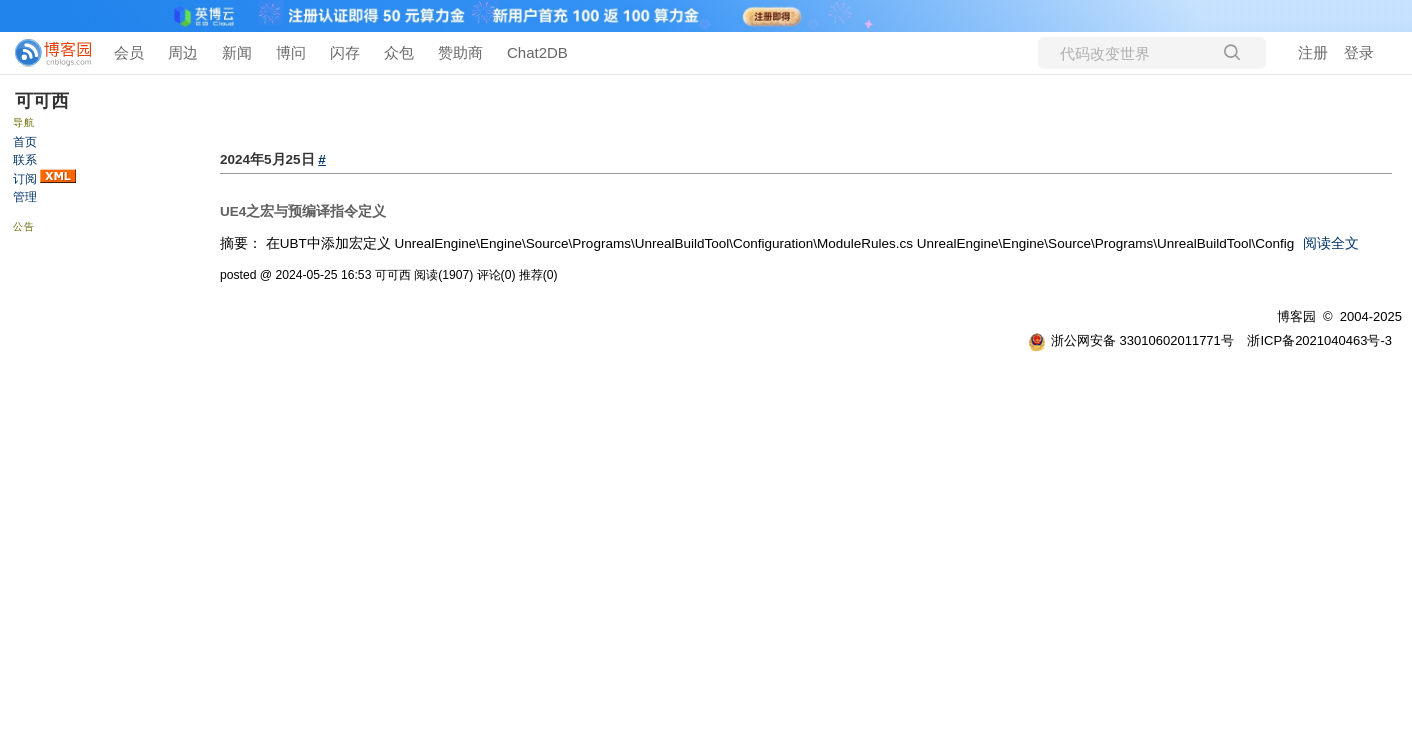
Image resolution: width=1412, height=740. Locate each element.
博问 (291, 52)
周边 (183, 52)
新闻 (237, 52)
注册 (1313, 52)
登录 (1359, 52)
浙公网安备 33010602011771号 (1131, 340)
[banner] (45, 53)
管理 (25, 197)
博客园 (1296, 316)
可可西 (42, 101)
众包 (399, 52)
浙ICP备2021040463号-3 (1319, 340)
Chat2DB (537, 52)
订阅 (25, 179)
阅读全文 (1331, 243)
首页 (25, 142)
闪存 (345, 52)
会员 (129, 52)
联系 (25, 160)
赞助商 (460, 52)
